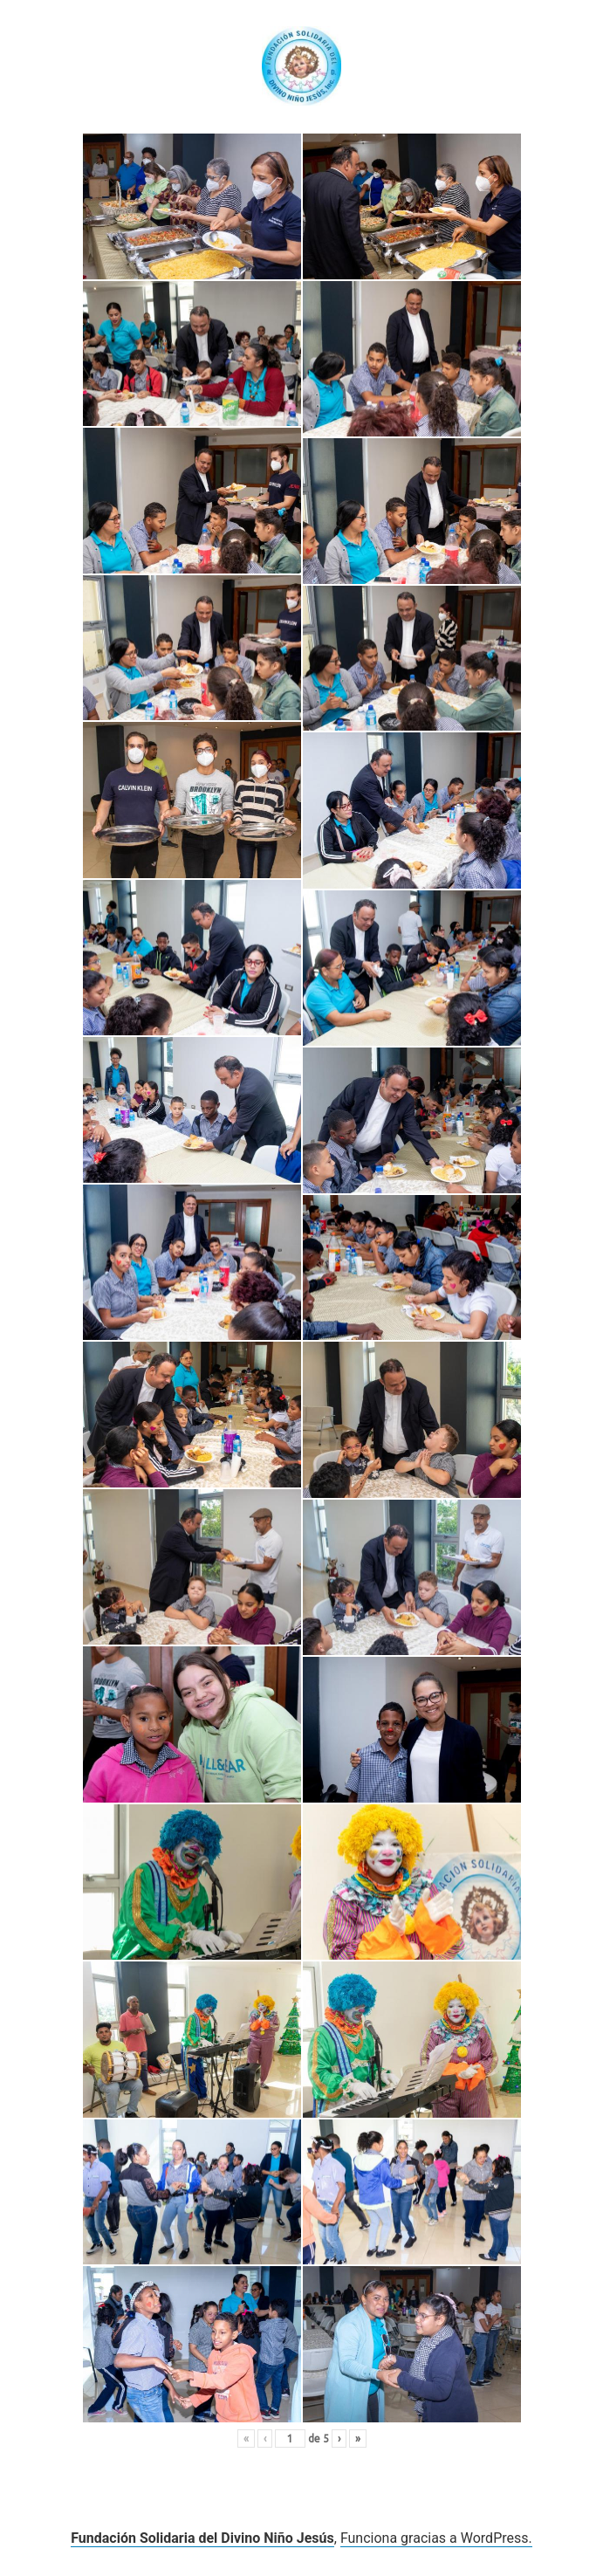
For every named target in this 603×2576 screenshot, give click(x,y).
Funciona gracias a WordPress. (436, 2538)
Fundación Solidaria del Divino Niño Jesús (202, 2538)
